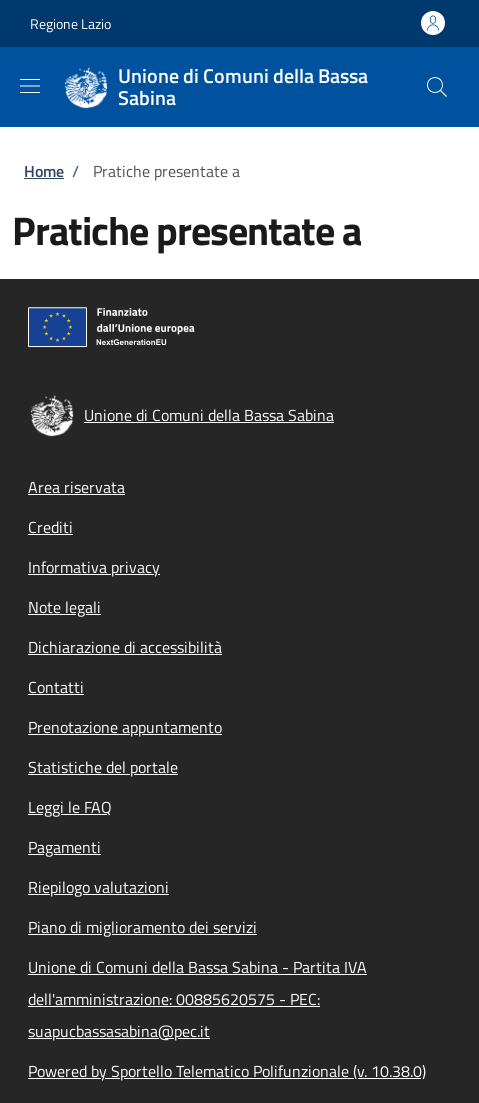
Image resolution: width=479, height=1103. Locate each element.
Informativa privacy (94, 567)
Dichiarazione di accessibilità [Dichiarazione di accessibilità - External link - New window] (125, 647)
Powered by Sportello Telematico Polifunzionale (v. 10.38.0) (227, 1071)
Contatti (56, 687)
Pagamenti (64, 847)
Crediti (50, 527)
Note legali (64, 607)
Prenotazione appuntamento (125, 727)
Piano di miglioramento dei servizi (142, 927)
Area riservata (76, 487)
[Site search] (437, 87)
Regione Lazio (70, 23)
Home (44, 171)
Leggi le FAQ (70, 807)
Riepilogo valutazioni (98, 887)
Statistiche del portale (103, 767)
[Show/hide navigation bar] (30, 86)
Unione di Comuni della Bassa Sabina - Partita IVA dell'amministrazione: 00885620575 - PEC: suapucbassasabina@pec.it (197, 999)
